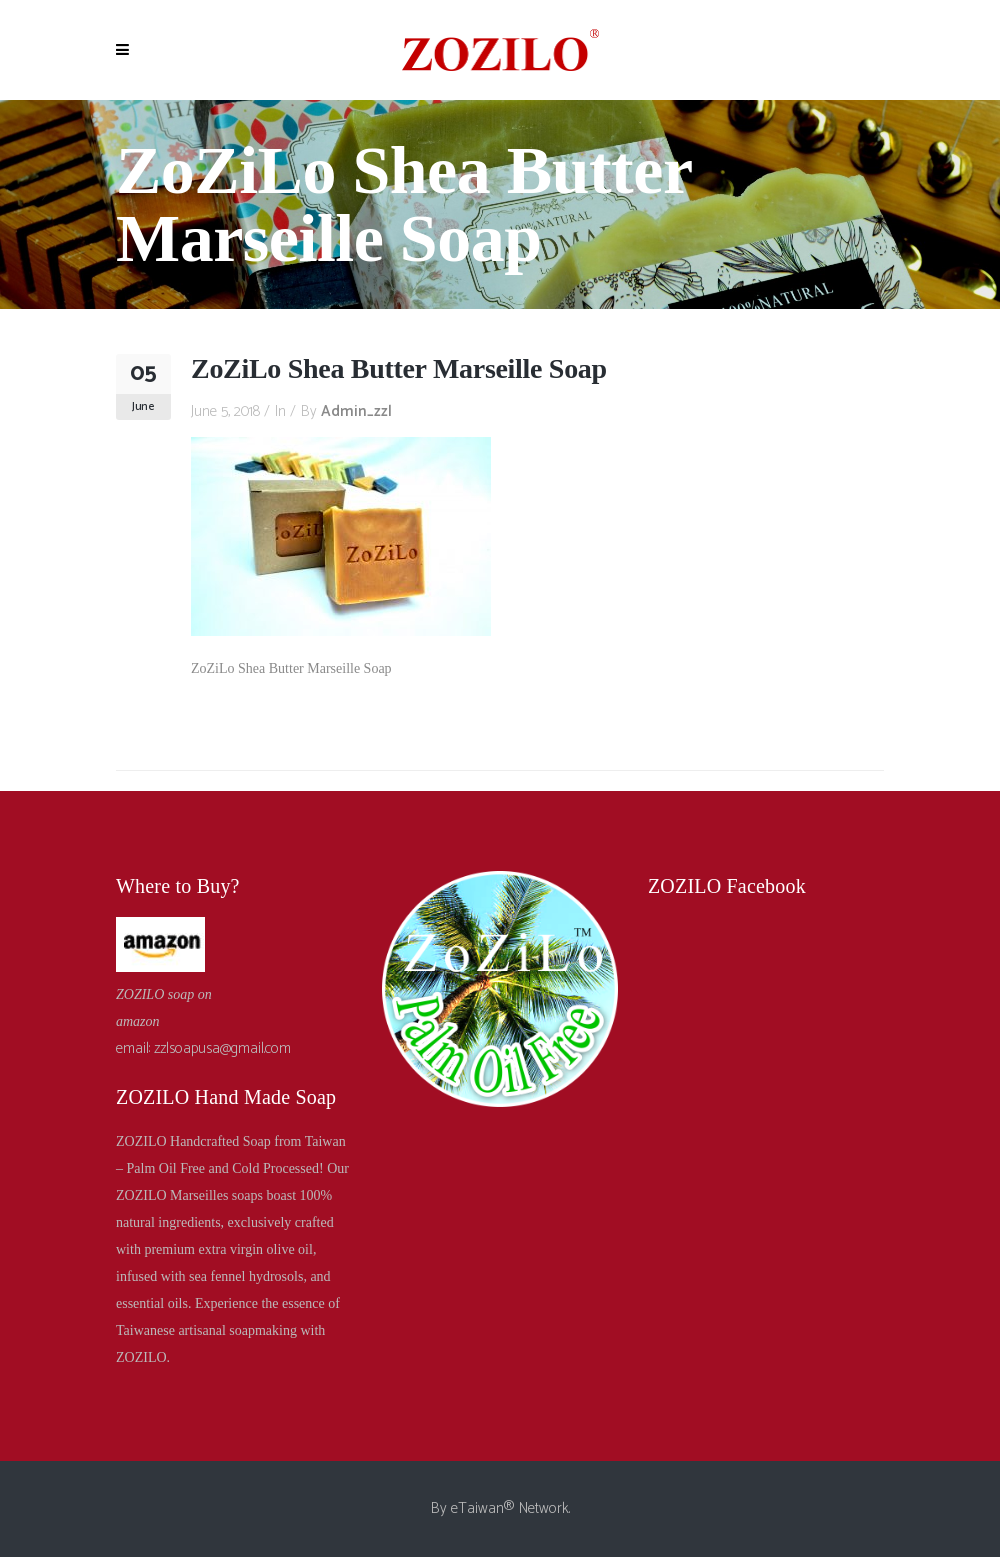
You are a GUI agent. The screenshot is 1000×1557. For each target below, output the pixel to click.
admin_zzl (356, 411)
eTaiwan (477, 1508)
